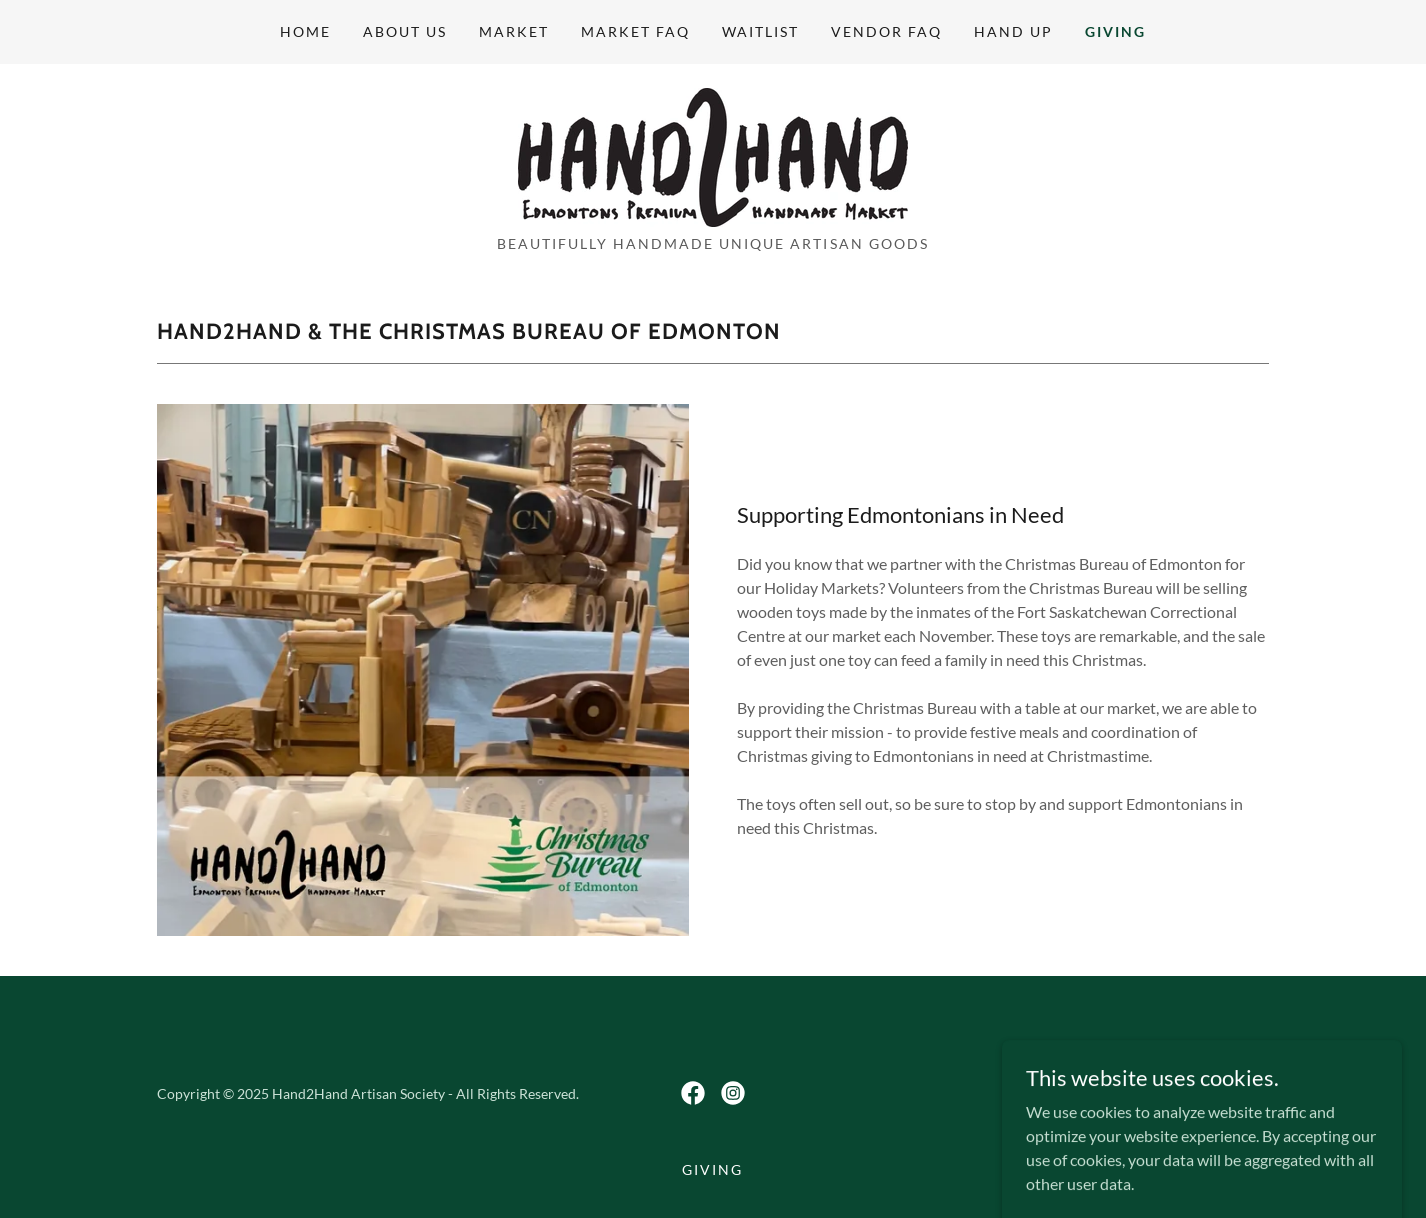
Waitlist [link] (760, 31)
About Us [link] (405, 31)
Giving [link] (1115, 31)
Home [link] (305, 31)
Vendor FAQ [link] (886, 31)
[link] (713, 155)
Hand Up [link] (1013, 31)
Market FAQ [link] (635, 31)
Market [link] (514, 31)
